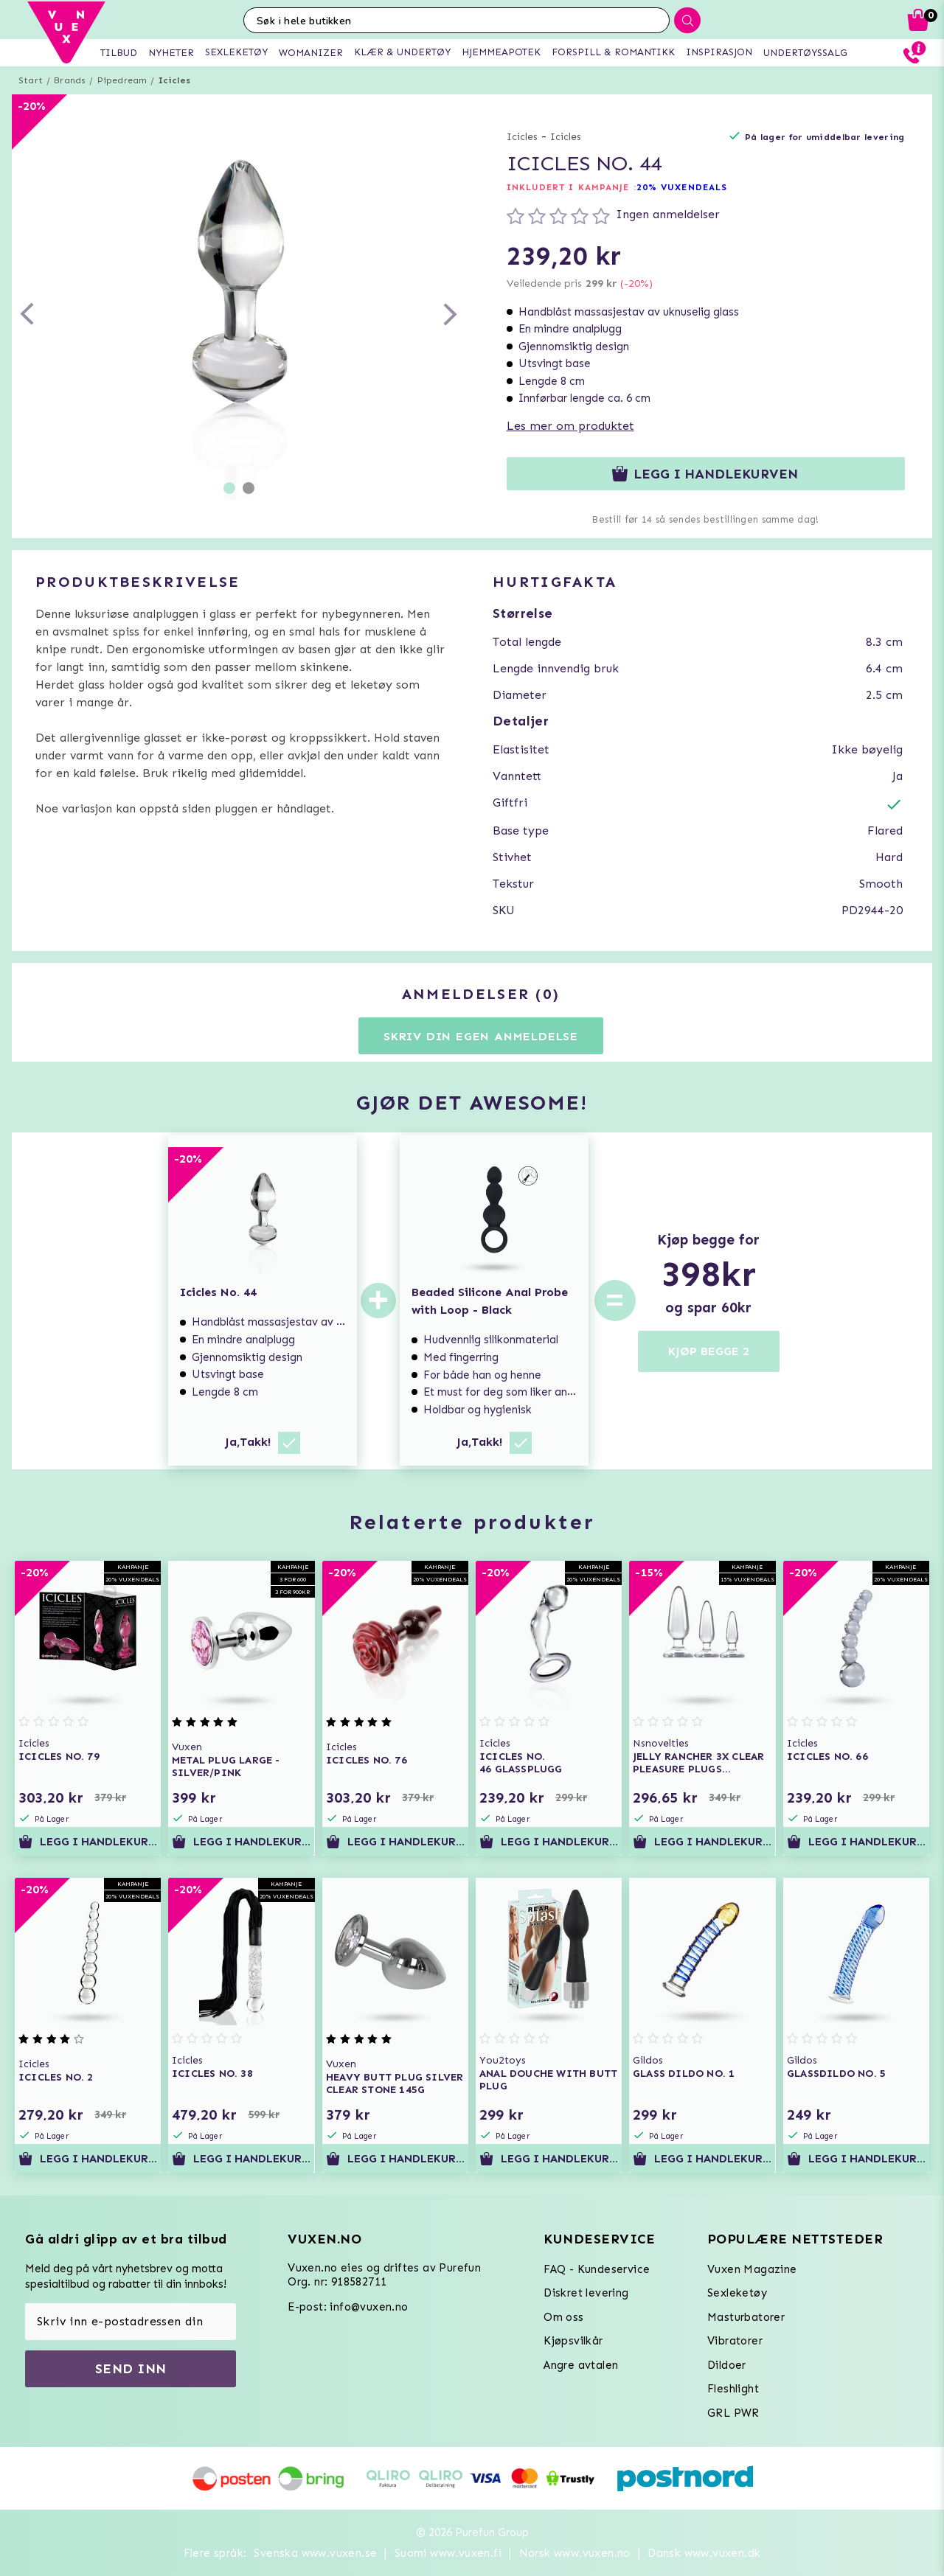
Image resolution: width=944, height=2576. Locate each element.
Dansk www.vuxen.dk (704, 2553)
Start (30, 80)
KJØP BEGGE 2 (708, 1351)
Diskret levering (586, 2293)
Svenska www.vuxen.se (315, 2553)
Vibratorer (735, 2340)
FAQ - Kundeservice (597, 2269)
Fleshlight (733, 2388)
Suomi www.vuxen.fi (448, 2553)
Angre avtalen (581, 2365)
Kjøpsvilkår (573, 2340)
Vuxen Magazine (752, 2269)
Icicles (174, 80)
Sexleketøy (737, 2293)
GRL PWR (733, 2413)
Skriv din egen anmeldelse (481, 1036)
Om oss (563, 2317)
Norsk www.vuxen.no (575, 2553)
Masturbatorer (746, 2317)
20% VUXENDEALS (681, 187)
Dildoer (726, 2365)
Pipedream (122, 80)
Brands (70, 80)
